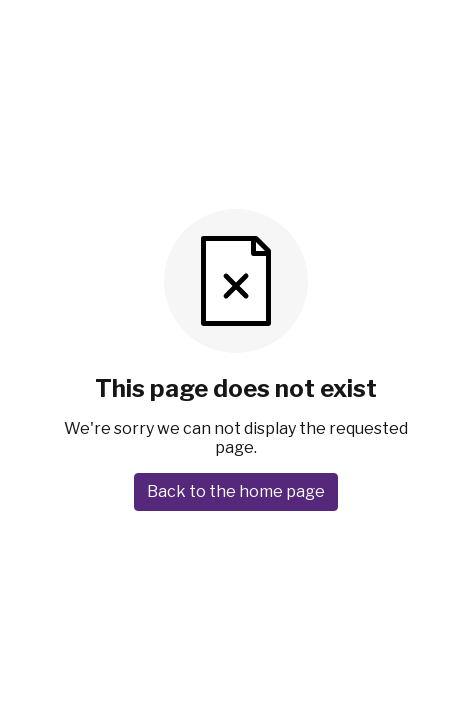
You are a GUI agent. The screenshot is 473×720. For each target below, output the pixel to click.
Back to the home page (236, 491)
